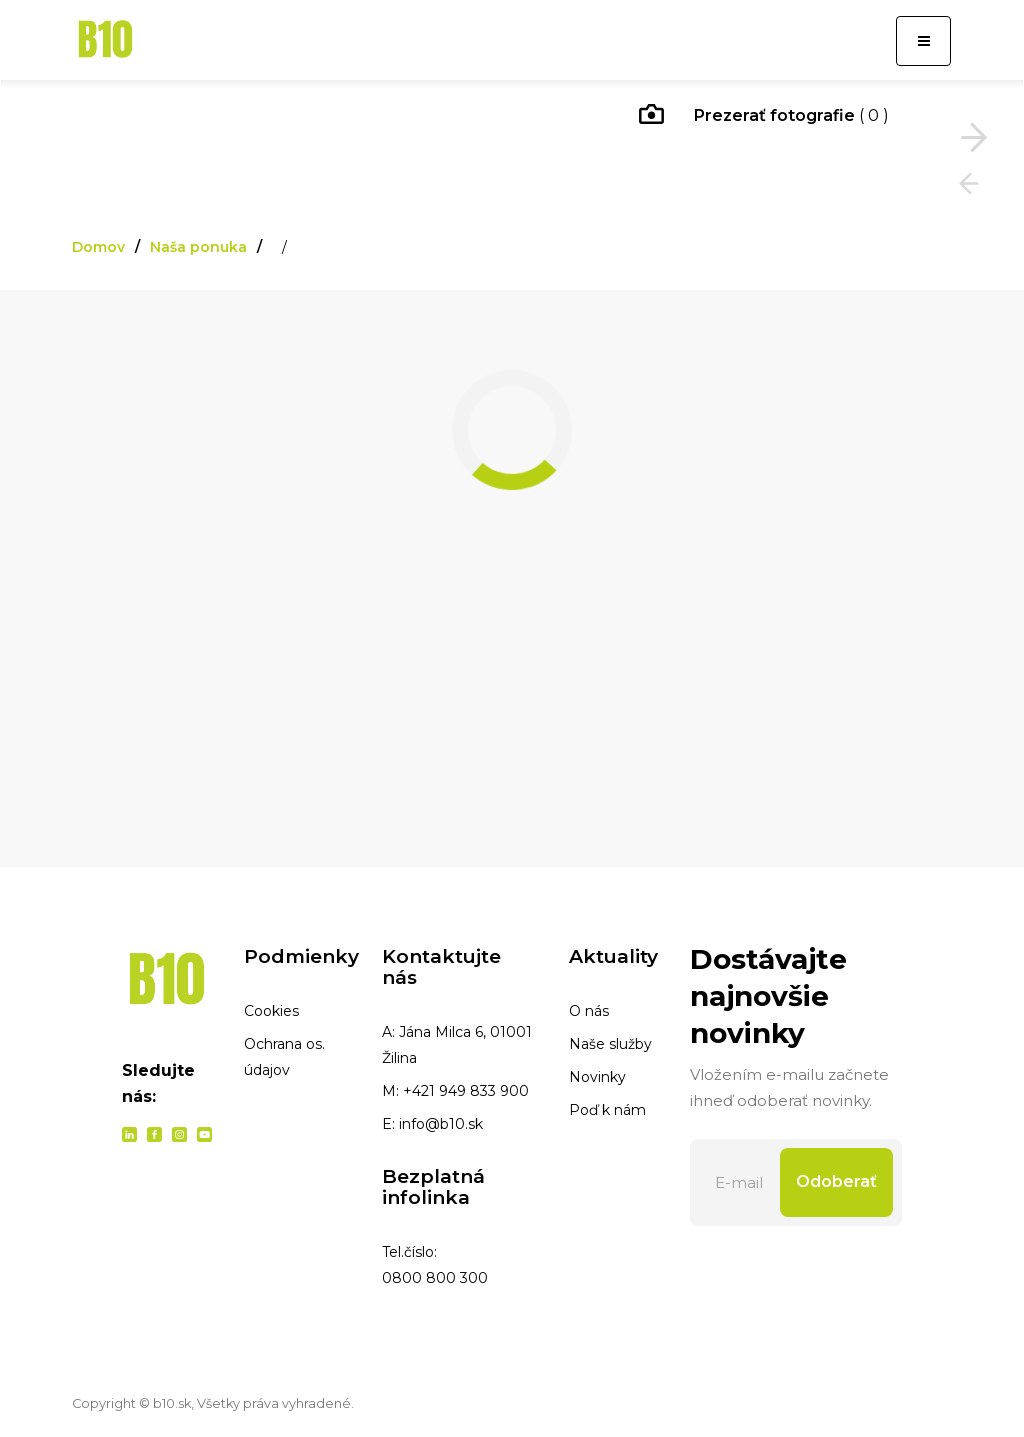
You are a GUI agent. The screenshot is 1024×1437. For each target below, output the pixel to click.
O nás (589, 1011)
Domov (98, 247)
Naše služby (610, 1044)
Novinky (597, 1077)
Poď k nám (607, 1110)
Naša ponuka (198, 247)
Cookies (271, 1011)
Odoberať (836, 1181)
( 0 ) (764, 117)
